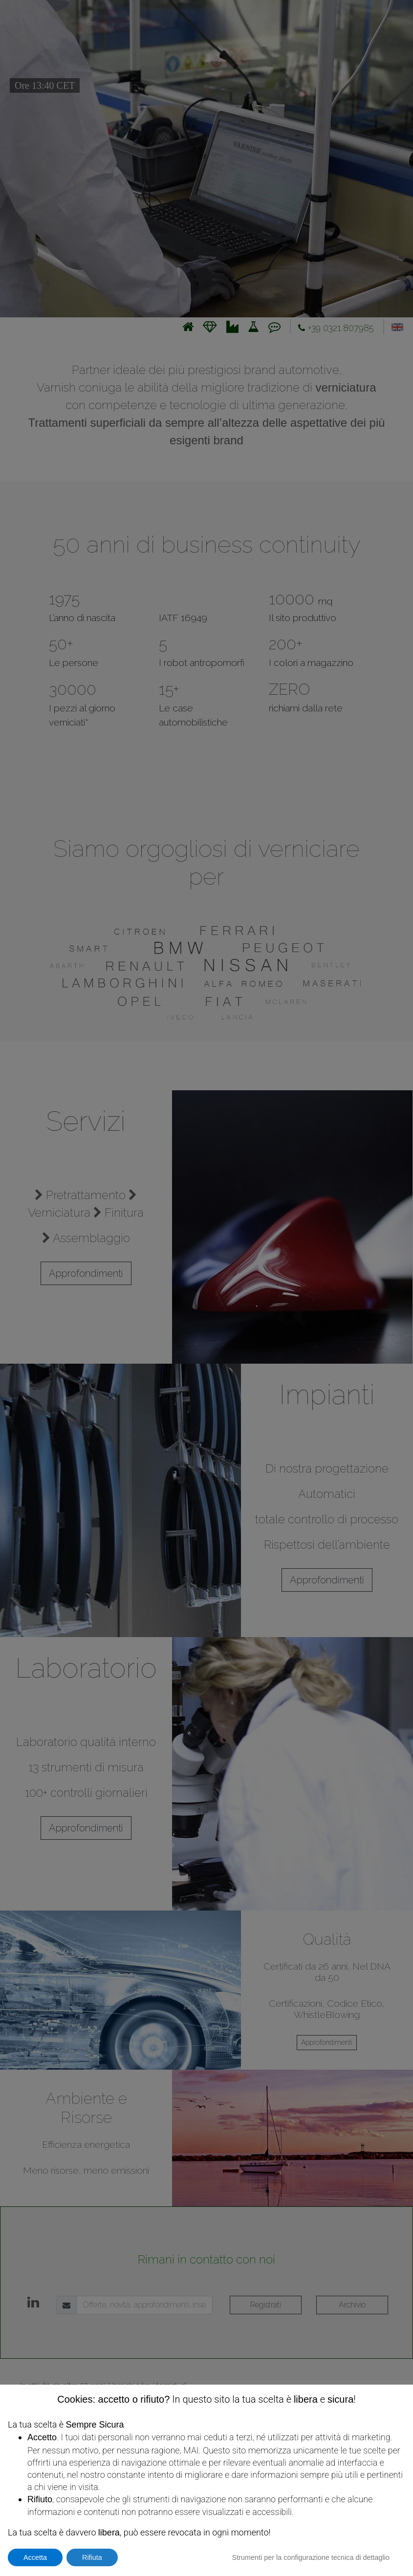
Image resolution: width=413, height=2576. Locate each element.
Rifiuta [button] (92, 2557)
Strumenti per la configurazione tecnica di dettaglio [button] (311, 2557)
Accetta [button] (35, 2557)
